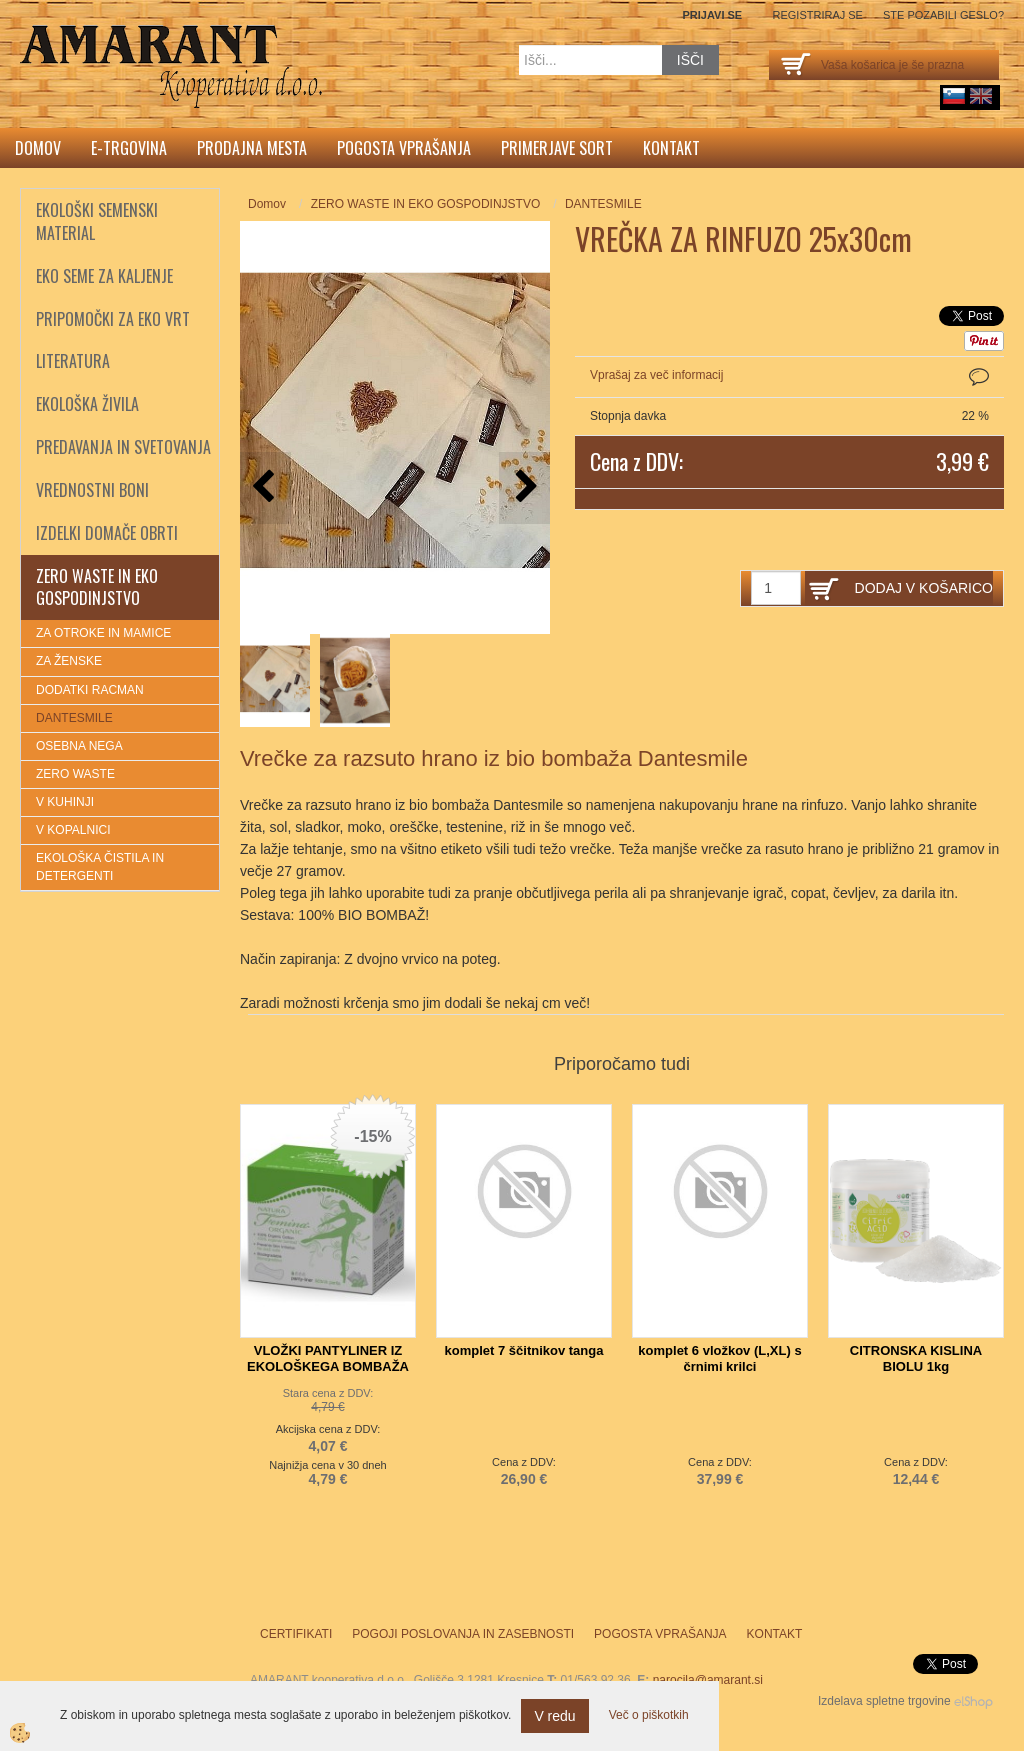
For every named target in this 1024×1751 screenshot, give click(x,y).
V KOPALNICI (73, 830)
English (981, 96)
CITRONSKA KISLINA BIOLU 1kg (916, 1358)
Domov (38, 148)
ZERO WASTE (75, 774)
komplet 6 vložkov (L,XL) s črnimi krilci (719, 1358)
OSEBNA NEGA (79, 746)
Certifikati (296, 1634)
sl (954, 96)
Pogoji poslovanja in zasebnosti (463, 1634)
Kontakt (671, 148)
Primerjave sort (557, 148)
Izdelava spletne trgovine (884, 1701)
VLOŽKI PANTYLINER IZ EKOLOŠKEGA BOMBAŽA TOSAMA (328, 1366)
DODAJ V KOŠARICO (924, 588)
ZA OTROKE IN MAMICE (103, 633)
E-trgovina (129, 148)
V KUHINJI (65, 802)
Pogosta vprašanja (404, 148)
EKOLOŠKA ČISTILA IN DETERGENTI (100, 866)
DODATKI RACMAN (90, 690)
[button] (524, 487)
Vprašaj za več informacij (656, 375)
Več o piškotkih (649, 1715)
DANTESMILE (74, 718)
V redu (554, 1716)
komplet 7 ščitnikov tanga (524, 1350)
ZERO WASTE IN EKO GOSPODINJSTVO (426, 204)
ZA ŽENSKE (69, 661)
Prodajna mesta (252, 148)
